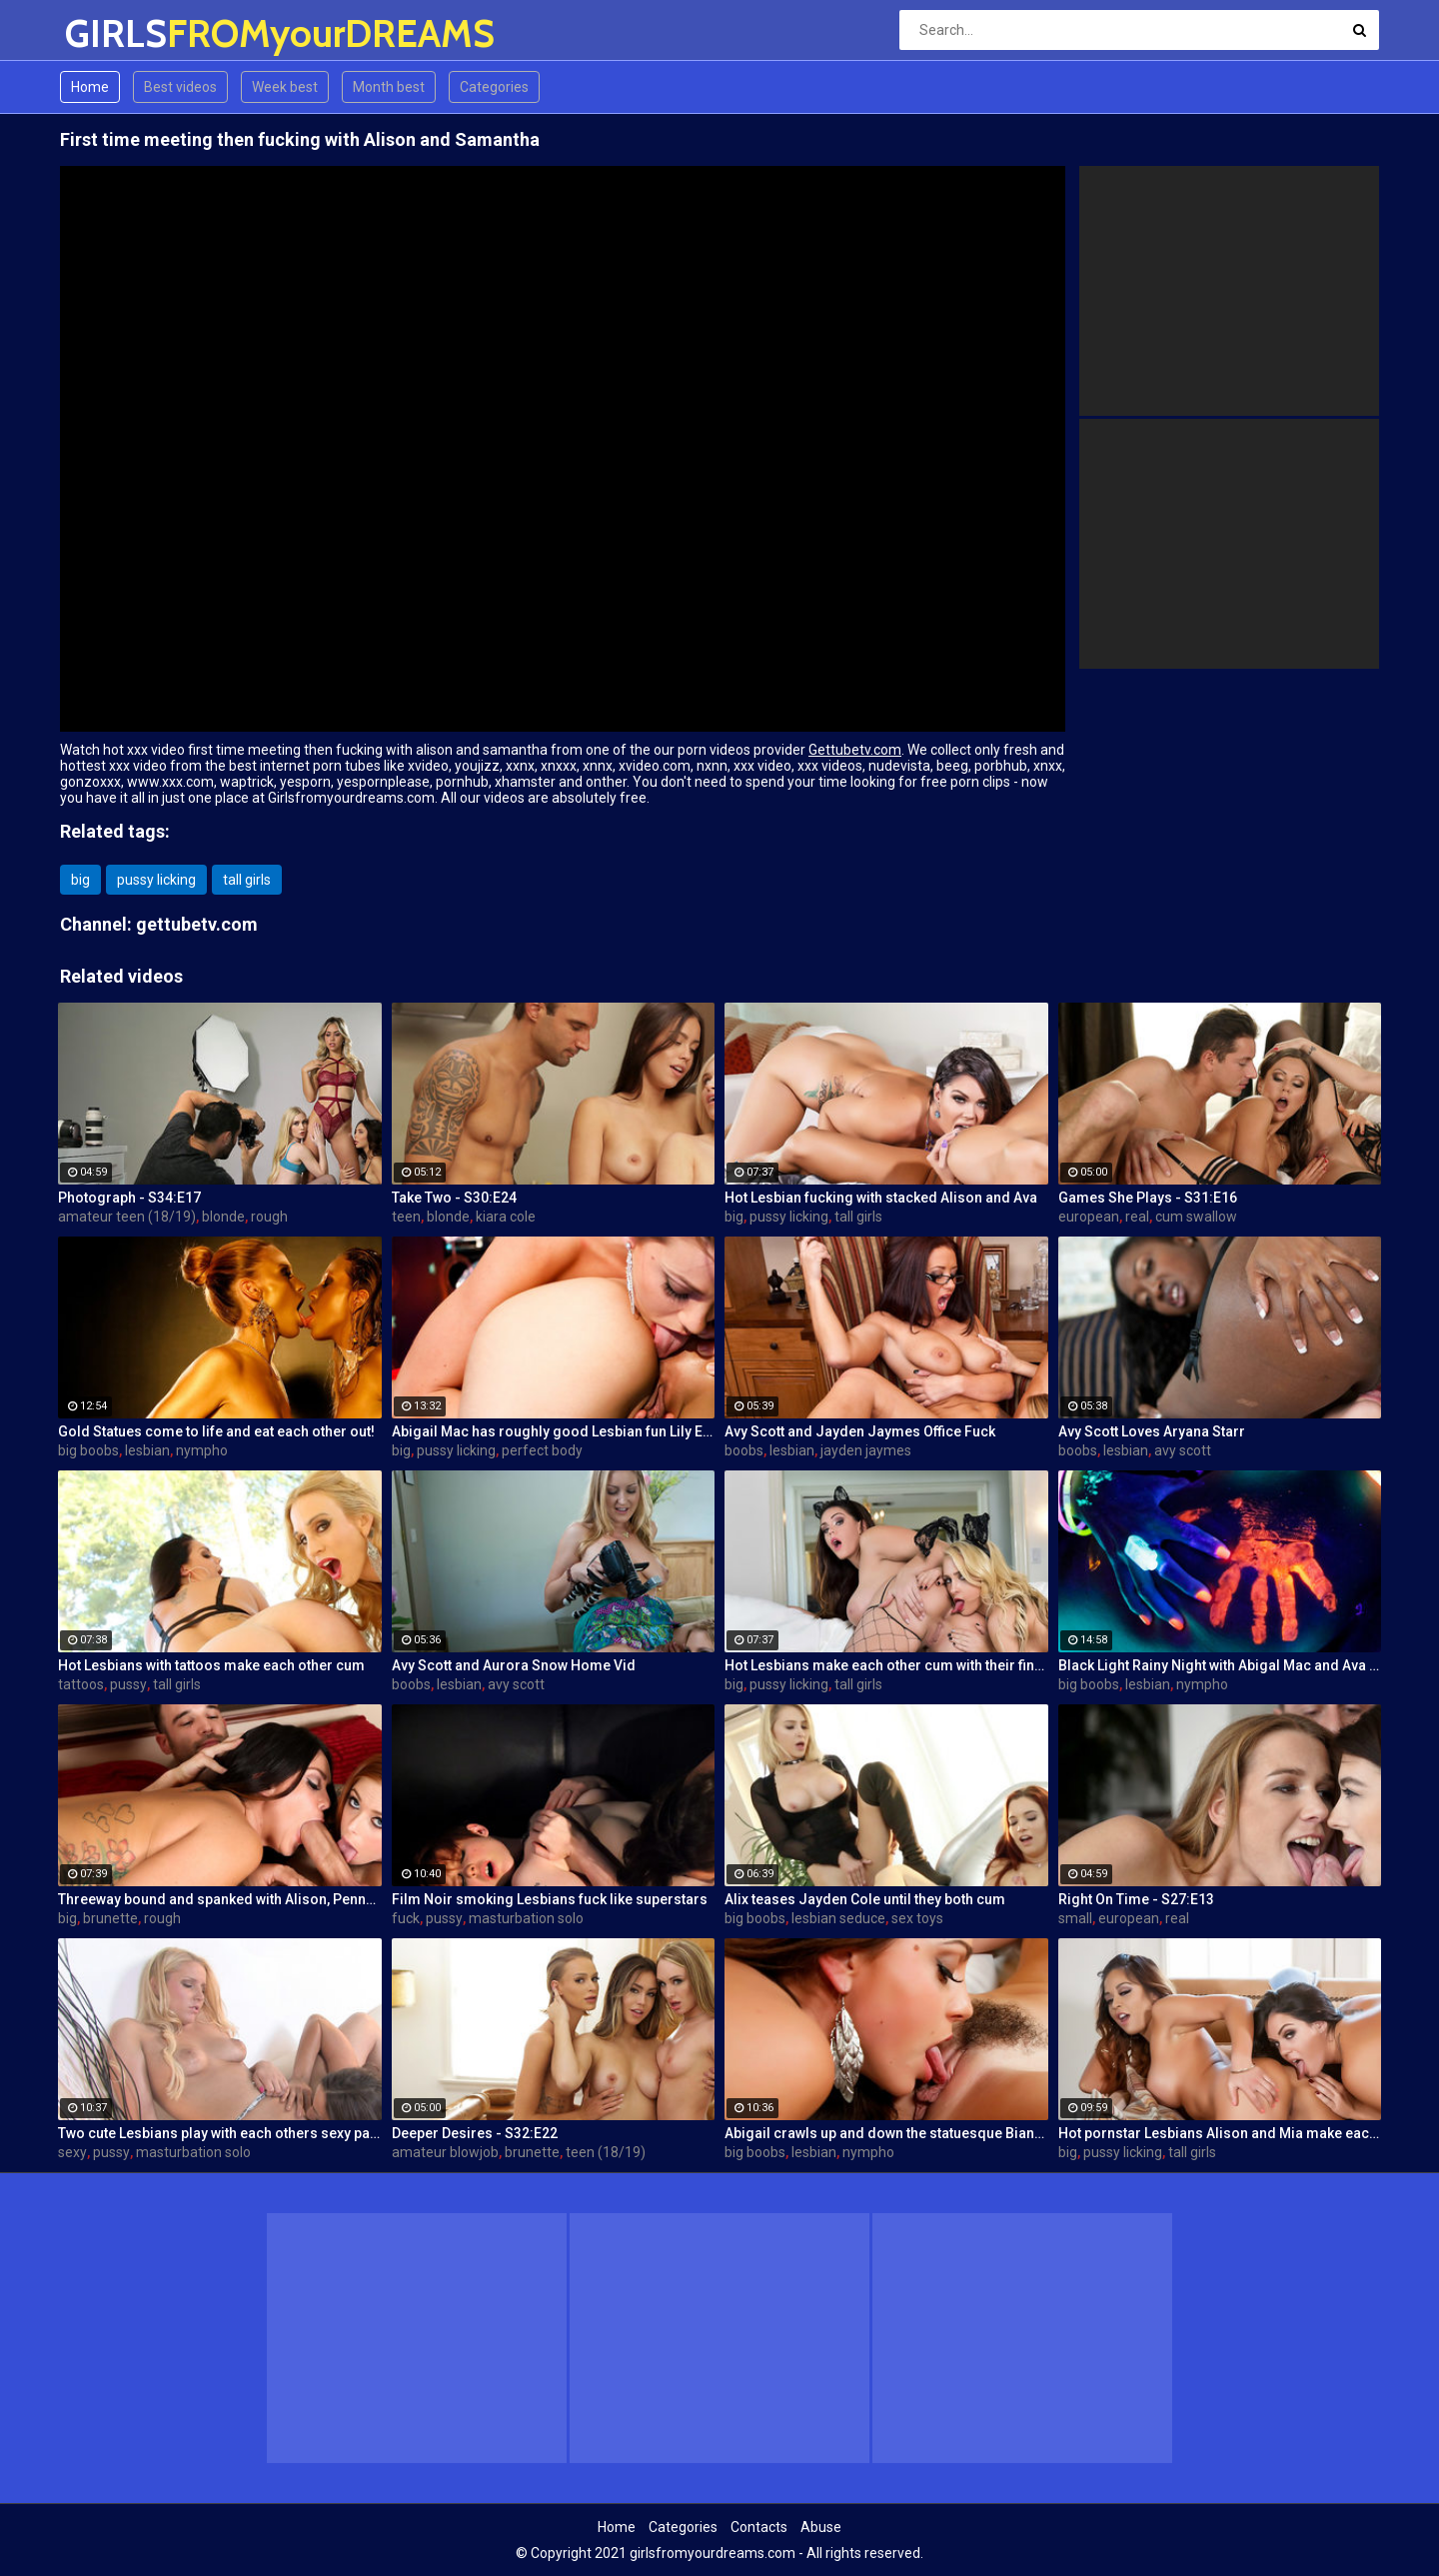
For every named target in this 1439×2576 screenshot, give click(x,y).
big (80, 880)
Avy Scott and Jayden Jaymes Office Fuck (859, 1431)
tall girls (247, 880)
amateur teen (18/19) (127, 1217)
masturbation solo (526, 1918)
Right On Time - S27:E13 (1136, 1899)
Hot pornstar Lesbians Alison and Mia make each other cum (1220, 2133)
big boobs (88, 1450)
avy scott (1182, 1450)
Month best (389, 87)
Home (90, 87)
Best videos (180, 87)
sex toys (917, 1918)
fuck (406, 1918)
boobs (743, 1450)
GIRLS (117, 33)
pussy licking (156, 880)
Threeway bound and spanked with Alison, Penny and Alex (220, 1899)
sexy (72, 2152)
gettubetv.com (197, 924)
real (1137, 1217)
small (1075, 1918)
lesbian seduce (838, 1918)
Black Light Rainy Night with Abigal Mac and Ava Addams (1220, 1665)
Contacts (758, 2527)
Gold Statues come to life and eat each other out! (216, 1431)
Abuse (820, 2527)
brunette (110, 1918)
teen (406, 1217)
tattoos (81, 1684)
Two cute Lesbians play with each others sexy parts (220, 2133)
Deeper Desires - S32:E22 (475, 2133)
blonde (223, 1217)
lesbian (147, 1450)
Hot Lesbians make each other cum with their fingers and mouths (886, 1665)
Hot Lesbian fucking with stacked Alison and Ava (880, 1198)
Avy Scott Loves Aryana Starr (1151, 1431)
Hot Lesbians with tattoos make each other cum (211, 1665)
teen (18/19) (606, 2152)
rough (269, 1217)
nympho (202, 1450)
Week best (285, 87)
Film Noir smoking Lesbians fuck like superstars (550, 1899)
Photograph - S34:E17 (129, 1198)
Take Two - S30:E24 (454, 1198)
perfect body (542, 1450)
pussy (128, 1684)
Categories (494, 87)
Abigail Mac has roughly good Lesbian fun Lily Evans (554, 1431)
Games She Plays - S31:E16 (1147, 1198)
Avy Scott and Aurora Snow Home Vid (514, 1665)
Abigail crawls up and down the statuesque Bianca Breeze (886, 2133)
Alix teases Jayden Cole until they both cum (864, 1899)
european (1088, 1217)
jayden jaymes (865, 1450)
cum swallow (1196, 1217)
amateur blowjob (445, 2152)
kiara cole (506, 1217)
